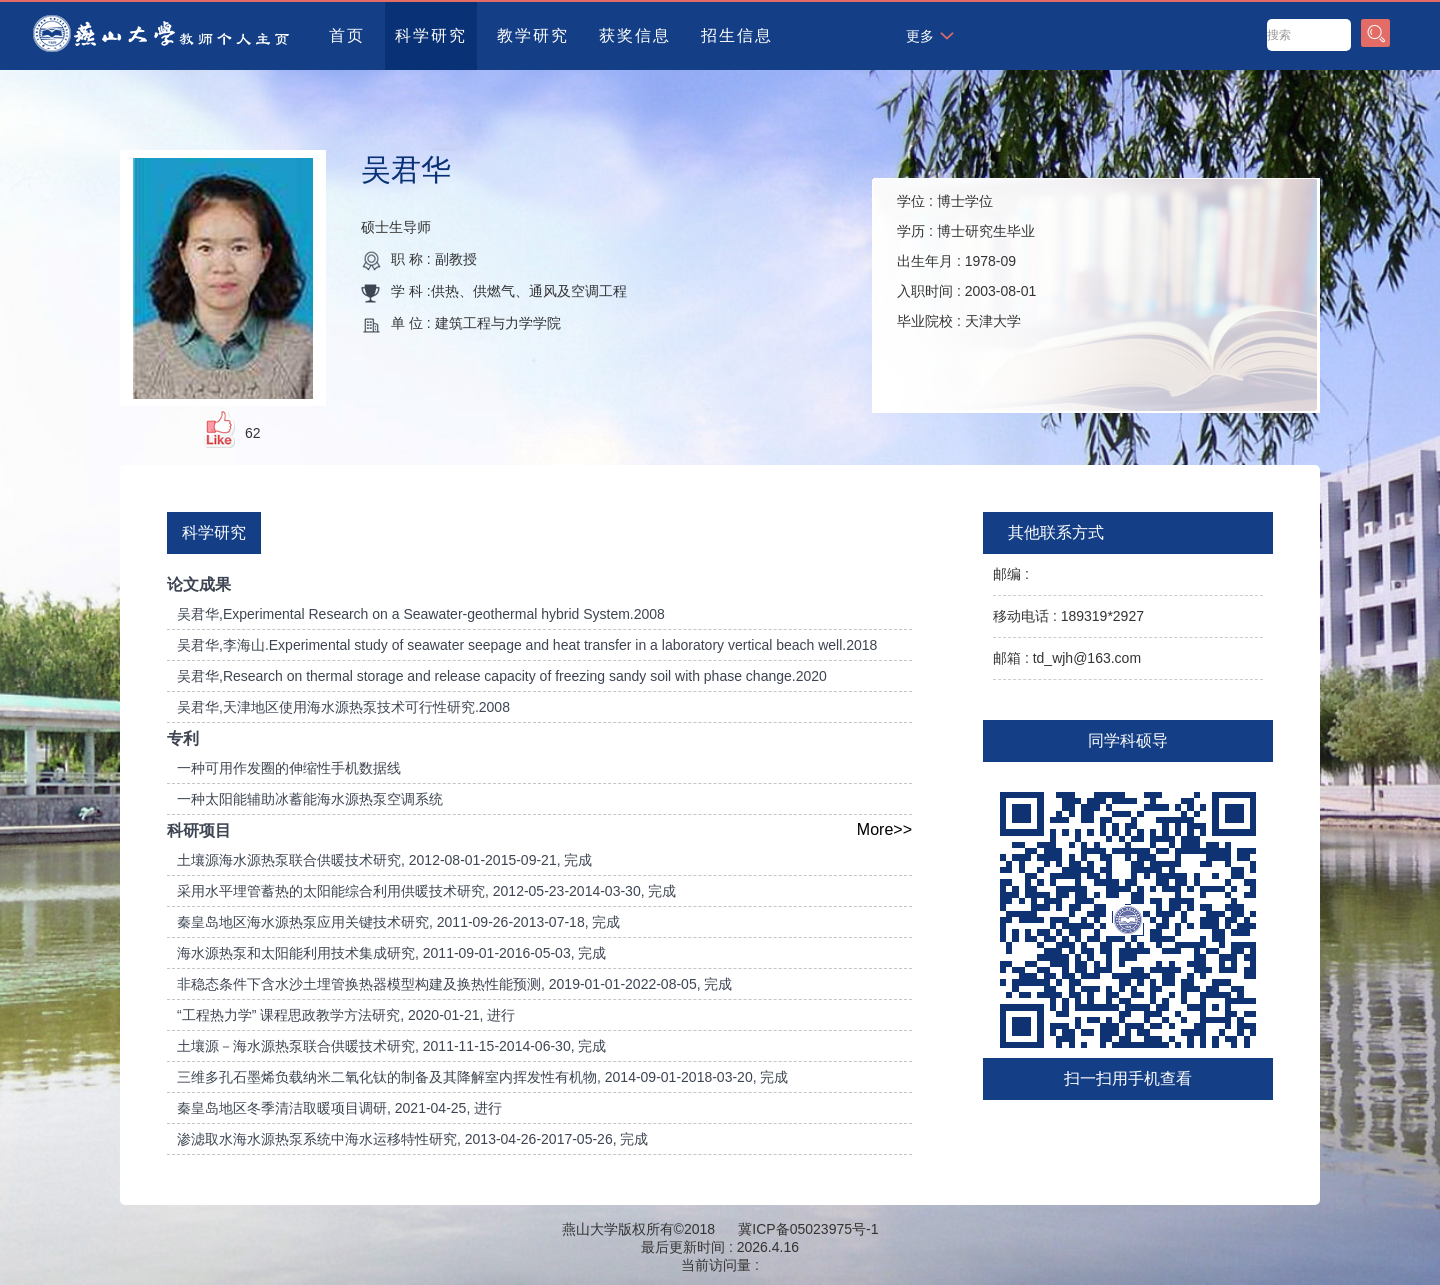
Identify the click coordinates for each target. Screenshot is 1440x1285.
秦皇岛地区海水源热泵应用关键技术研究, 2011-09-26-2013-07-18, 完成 (398, 922)
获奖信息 (635, 35)
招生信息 (737, 35)
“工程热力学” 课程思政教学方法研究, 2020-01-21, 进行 (346, 1015)
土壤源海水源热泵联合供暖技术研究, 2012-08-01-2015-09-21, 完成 (384, 860)
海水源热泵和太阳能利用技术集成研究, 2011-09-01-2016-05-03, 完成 (391, 953)
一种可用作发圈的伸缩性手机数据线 (289, 768)
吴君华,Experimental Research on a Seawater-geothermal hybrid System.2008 (421, 614)
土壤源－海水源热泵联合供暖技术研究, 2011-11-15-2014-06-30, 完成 (391, 1046)
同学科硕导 (1128, 740)
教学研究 (533, 35)
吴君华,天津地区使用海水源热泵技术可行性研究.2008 (343, 707)
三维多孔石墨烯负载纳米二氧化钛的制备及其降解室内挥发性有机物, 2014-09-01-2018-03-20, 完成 (482, 1077)
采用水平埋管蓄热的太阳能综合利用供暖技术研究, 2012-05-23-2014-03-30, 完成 (426, 891)
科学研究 (431, 35)
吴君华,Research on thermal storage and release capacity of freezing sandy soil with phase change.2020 (502, 676)
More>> (884, 829)
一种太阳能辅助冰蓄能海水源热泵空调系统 (310, 799)
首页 (347, 35)
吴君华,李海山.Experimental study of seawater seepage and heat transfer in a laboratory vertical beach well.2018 (527, 645)
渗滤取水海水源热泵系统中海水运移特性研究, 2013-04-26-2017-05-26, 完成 (412, 1139)
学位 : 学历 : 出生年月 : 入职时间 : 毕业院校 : (966, 261)
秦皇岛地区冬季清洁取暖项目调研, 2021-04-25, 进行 (339, 1108)
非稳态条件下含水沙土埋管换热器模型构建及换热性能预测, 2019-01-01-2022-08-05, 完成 (454, 984)
